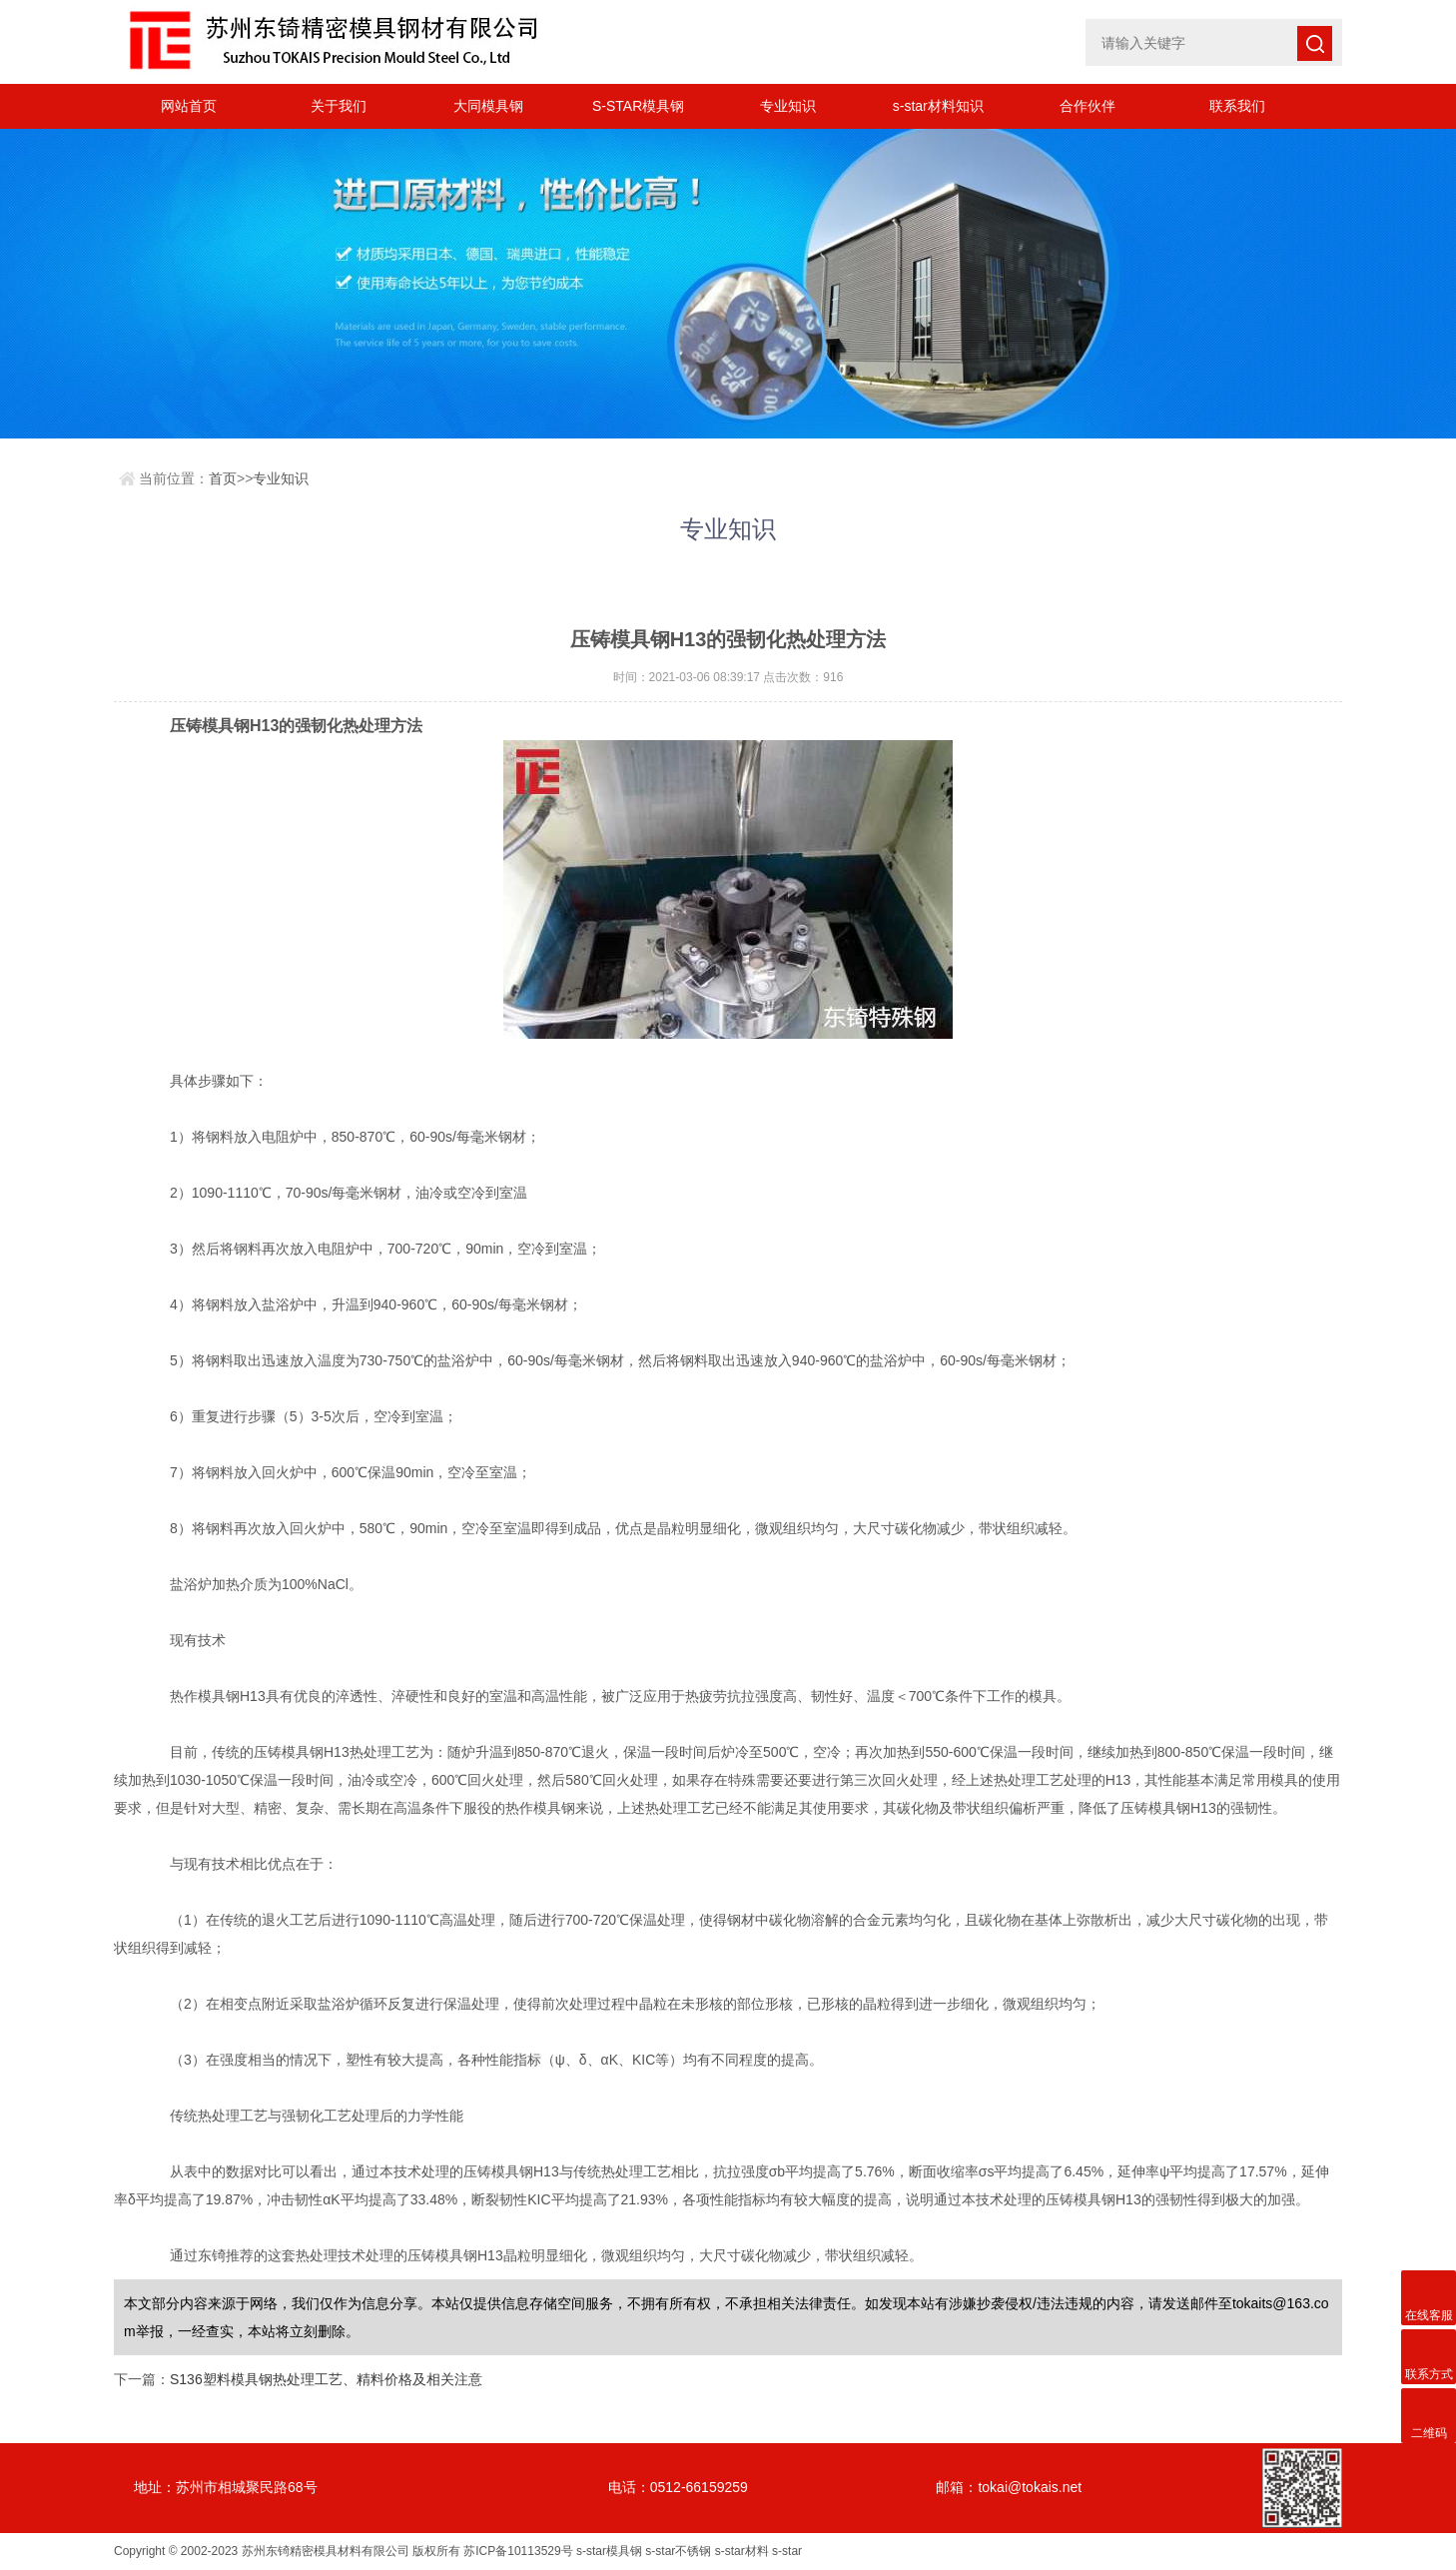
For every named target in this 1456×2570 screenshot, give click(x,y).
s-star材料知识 (938, 106)
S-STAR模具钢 (638, 106)
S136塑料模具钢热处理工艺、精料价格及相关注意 (326, 2379)
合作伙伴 (1087, 106)
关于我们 (338, 106)
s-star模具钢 (609, 2551)
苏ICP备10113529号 (517, 2551)
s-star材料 (742, 2551)
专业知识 (788, 106)
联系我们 (1237, 106)
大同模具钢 (488, 106)
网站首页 (189, 106)
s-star (787, 2551)
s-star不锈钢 (678, 2551)
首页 (223, 478)
